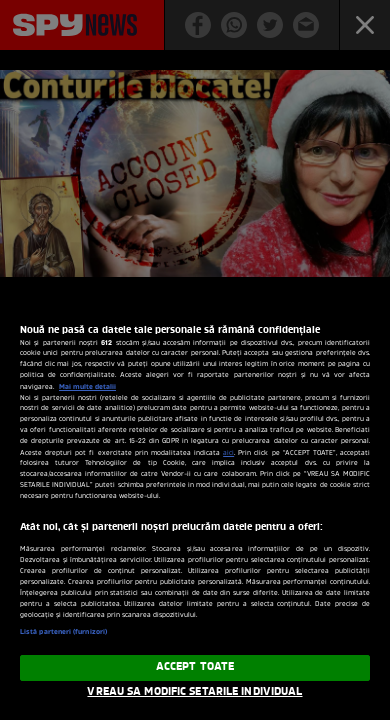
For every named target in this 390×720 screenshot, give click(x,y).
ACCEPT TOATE (195, 667)
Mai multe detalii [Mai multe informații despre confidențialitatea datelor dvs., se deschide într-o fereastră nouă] (87, 387)
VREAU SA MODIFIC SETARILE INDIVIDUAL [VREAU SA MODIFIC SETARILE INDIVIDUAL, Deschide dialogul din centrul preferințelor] (194, 692)
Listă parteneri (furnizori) (63, 632)
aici (228, 453)
